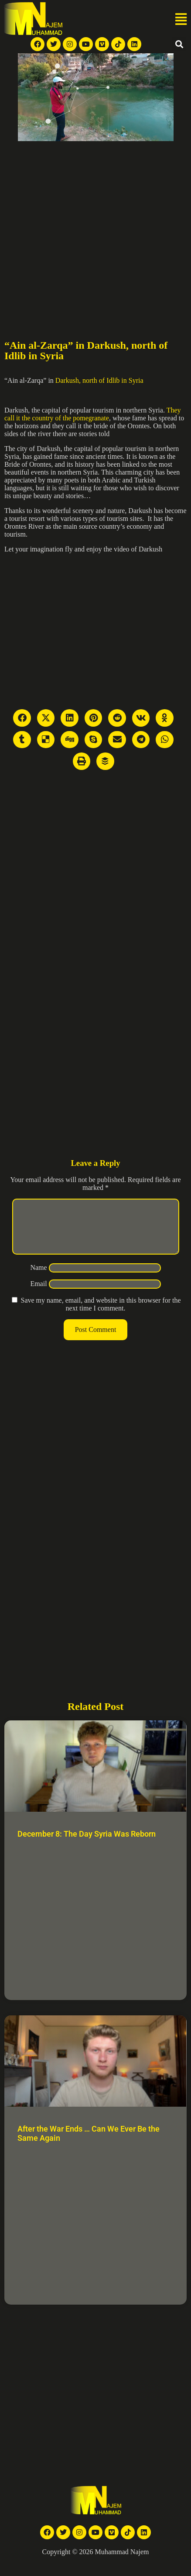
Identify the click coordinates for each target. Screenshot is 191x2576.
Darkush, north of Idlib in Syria (99, 380)
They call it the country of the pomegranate (92, 414)
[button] (181, 19)
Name (38, 1278)
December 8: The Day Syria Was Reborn (86, 1844)
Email (38, 1294)
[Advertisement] (82, 227)
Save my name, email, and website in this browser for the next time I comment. (100, 1314)
